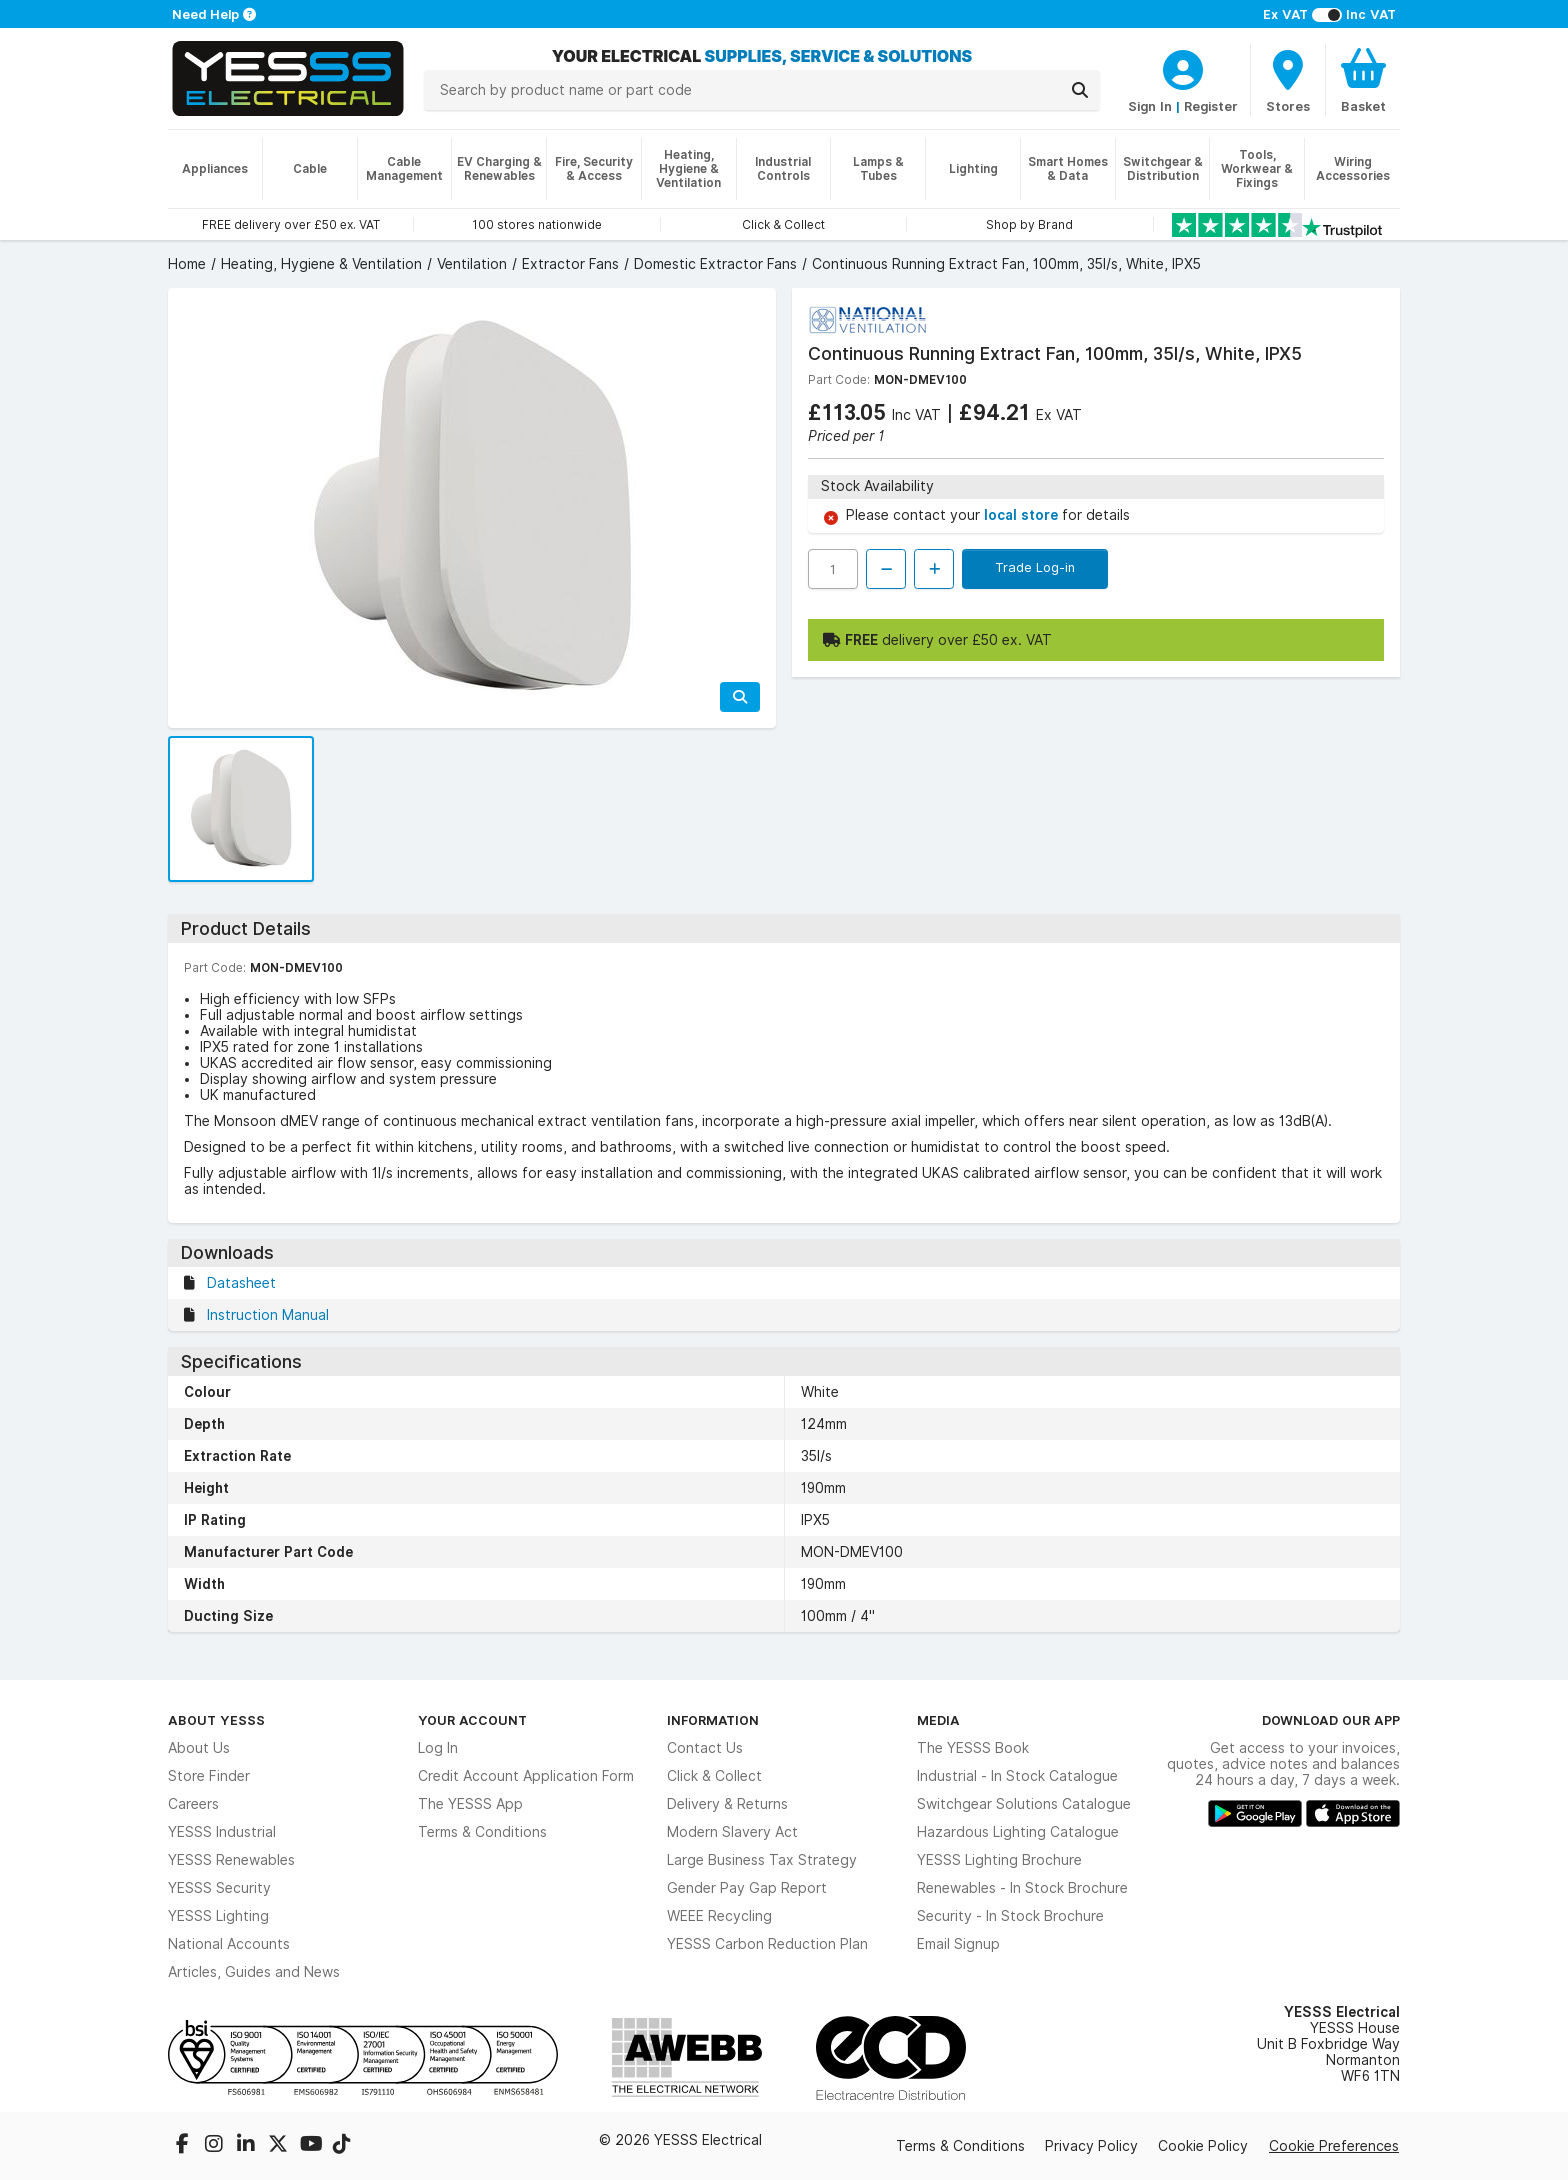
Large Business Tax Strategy (762, 1860)
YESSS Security (219, 1888)
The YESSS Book (973, 1748)
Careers (193, 1804)
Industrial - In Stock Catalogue (1017, 1776)
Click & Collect (714, 1776)
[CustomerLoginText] (1183, 67)
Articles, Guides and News (254, 1972)
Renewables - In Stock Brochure (1022, 1888)
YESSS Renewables (231, 1860)
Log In (438, 1748)
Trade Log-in (1035, 567)
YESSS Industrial (222, 1832)
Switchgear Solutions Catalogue (1024, 1804)
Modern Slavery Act (732, 1832)
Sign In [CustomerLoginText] (1150, 106)
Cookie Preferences (1334, 2146)
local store (1023, 515)
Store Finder (209, 1776)
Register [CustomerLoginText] (1211, 106)
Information (713, 1720)
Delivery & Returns (727, 1804)
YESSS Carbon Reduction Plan (767, 1944)
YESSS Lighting (218, 1916)
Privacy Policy (1091, 2146)
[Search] (1080, 90)
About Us (199, 1748)
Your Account (472, 1720)
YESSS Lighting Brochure (999, 1860)
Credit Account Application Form (526, 1776)
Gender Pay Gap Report (747, 1888)
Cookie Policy (1203, 2146)
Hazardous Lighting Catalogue (1018, 1832)
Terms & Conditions (482, 1832)
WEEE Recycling (719, 1916)
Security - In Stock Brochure (1010, 1916)
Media (938, 1720)
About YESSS (216, 1720)
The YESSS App (470, 1804)
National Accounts (229, 1944)
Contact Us (705, 1748)
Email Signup (958, 1944)
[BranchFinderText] (1288, 80)
